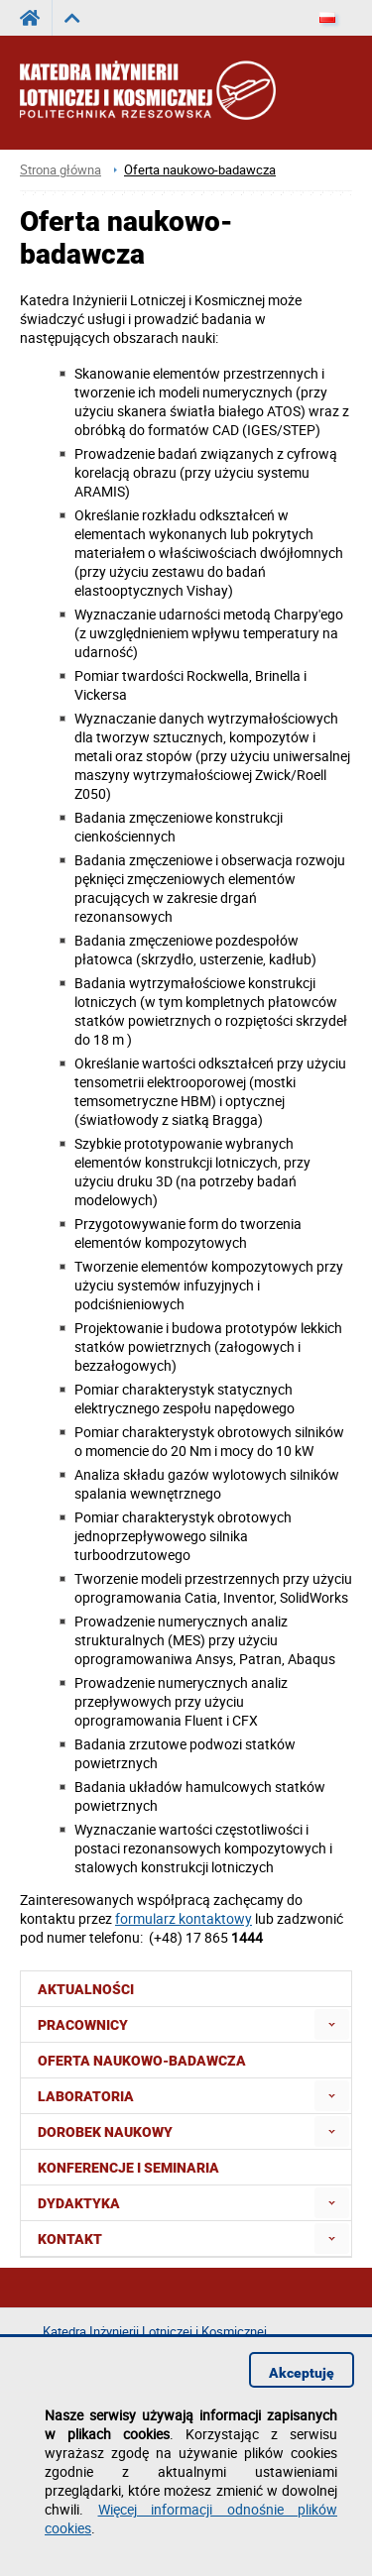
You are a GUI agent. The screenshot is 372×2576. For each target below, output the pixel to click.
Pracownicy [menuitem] (83, 2025)
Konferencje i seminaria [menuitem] (128, 2168)
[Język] (327, 18)
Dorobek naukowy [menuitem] (105, 2132)
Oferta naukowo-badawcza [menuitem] (142, 2061)
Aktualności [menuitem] (86, 1989)
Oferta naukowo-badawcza (200, 170)
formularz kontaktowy (183, 1918)
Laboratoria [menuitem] (86, 2096)
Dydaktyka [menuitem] (79, 2203)
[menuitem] (331, 2024)
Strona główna (60, 170)
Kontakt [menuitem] (70, 2239)
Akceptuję (301, 2373)
